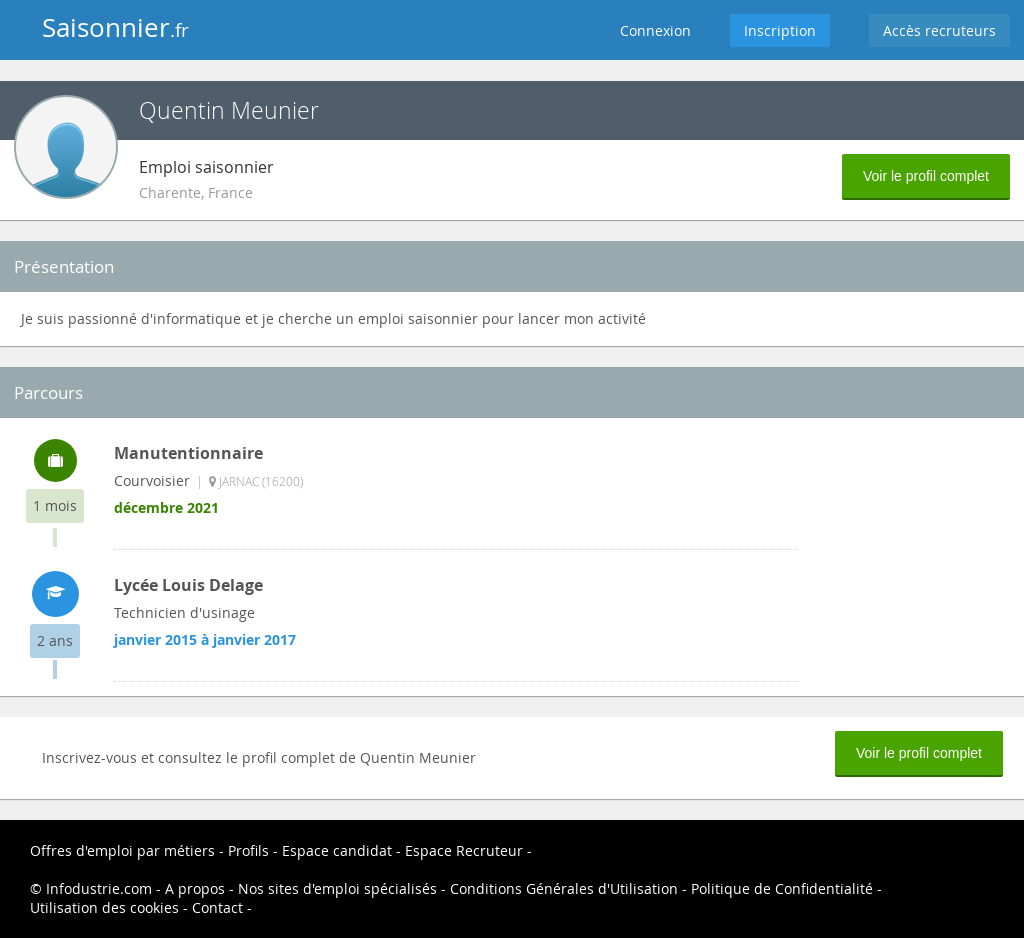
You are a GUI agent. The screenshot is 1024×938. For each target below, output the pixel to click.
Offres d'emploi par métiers (122, 850)
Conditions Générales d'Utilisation (564, 888)
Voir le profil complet (926, 176)
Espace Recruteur (464, 850)
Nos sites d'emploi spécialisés (337, 888)
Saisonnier (115, 27)
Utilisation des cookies (104, 907)
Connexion (655, 30)
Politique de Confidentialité (782, 888)
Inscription (780, 30)
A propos (195, 888)
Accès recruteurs (939, 30)
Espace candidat (337, 850)
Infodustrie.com (99, 888)
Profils (248, 850)
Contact (217, 907)
